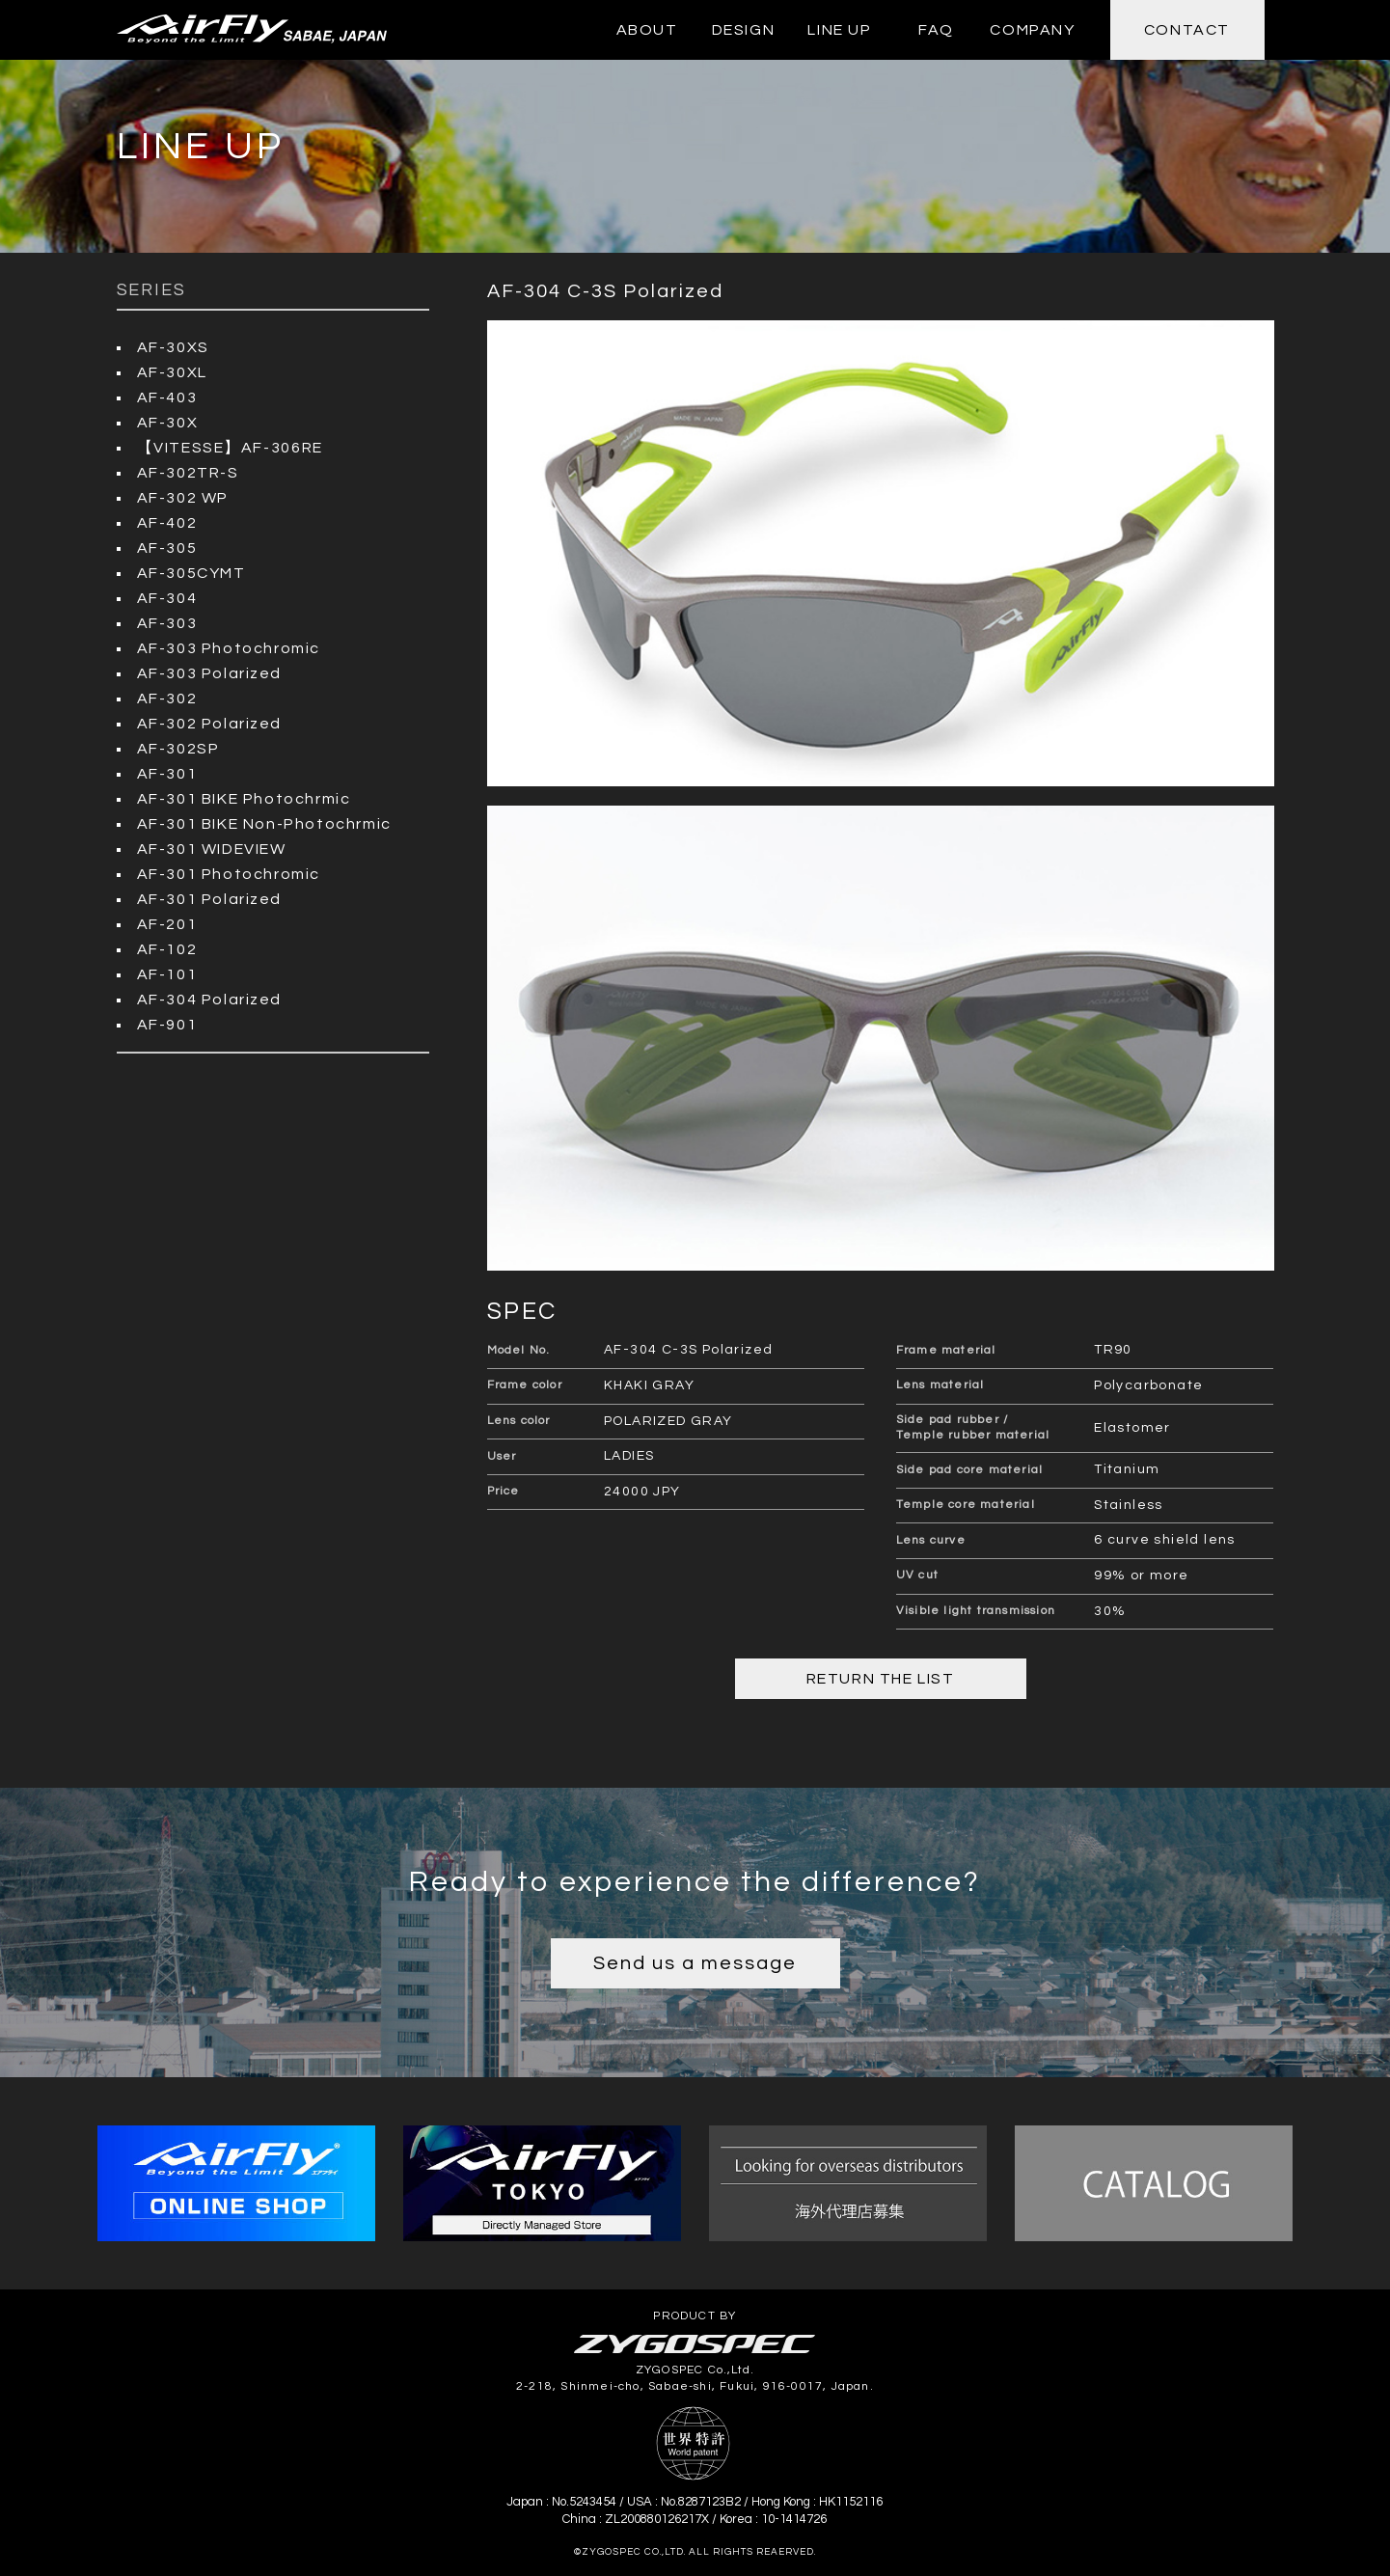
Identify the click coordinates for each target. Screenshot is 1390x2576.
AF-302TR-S (188, 472)
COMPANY (1032, 30)
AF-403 (167, 397)
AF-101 (167, 974)
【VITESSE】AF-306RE (230, 447)
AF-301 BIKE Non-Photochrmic (264, 824)
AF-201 (167, 924)
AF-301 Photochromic (228, 874)
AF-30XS (173, 347)
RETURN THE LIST (880, 1678)
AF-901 (167, 1024)
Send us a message (695, 1963)
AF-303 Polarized (210, 673)
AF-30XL (172, 372)
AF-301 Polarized (210, 899)
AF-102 (167, 949)
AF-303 (167, 623)
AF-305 (167, 548)
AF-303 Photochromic (228, 648)
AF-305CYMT (191, 573)
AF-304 (167, 598)
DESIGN (744, 30)
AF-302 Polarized (210, 723)
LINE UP (839, 30)
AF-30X (168, 422)
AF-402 (167, 523)
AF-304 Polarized (210, 999)
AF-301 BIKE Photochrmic (244, 799)
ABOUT (647, 30)
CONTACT (1187, 30)
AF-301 (167, 773)
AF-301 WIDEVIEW (211, 849)
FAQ (936, 30)
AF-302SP (178, 748)
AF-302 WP (183, 498)
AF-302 (167, 698)
